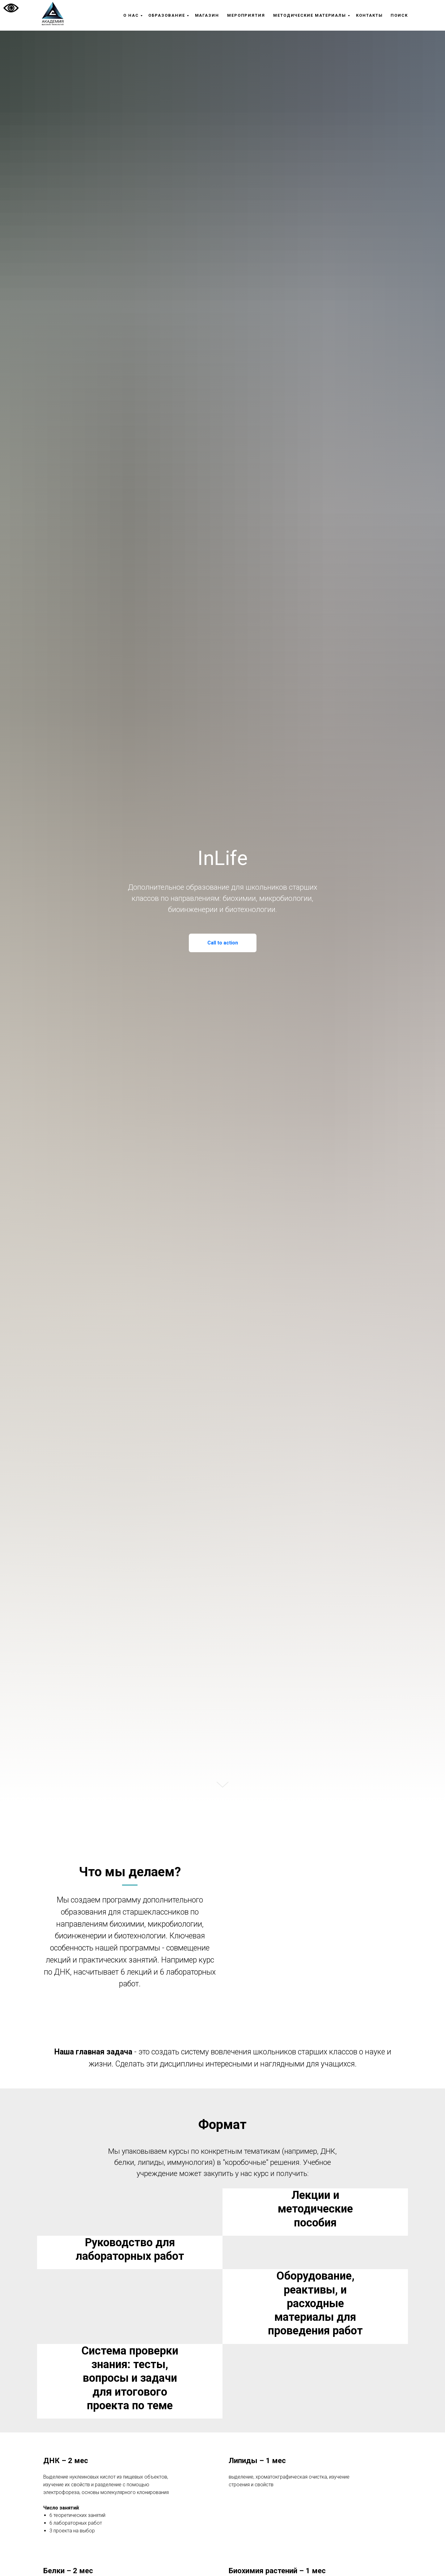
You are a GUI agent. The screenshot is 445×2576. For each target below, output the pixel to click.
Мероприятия (246, 15)
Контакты (369, 15)
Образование (166, 15)
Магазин (207, 15)
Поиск (399, 15)
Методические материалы (309, 15)
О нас (131, 15)
